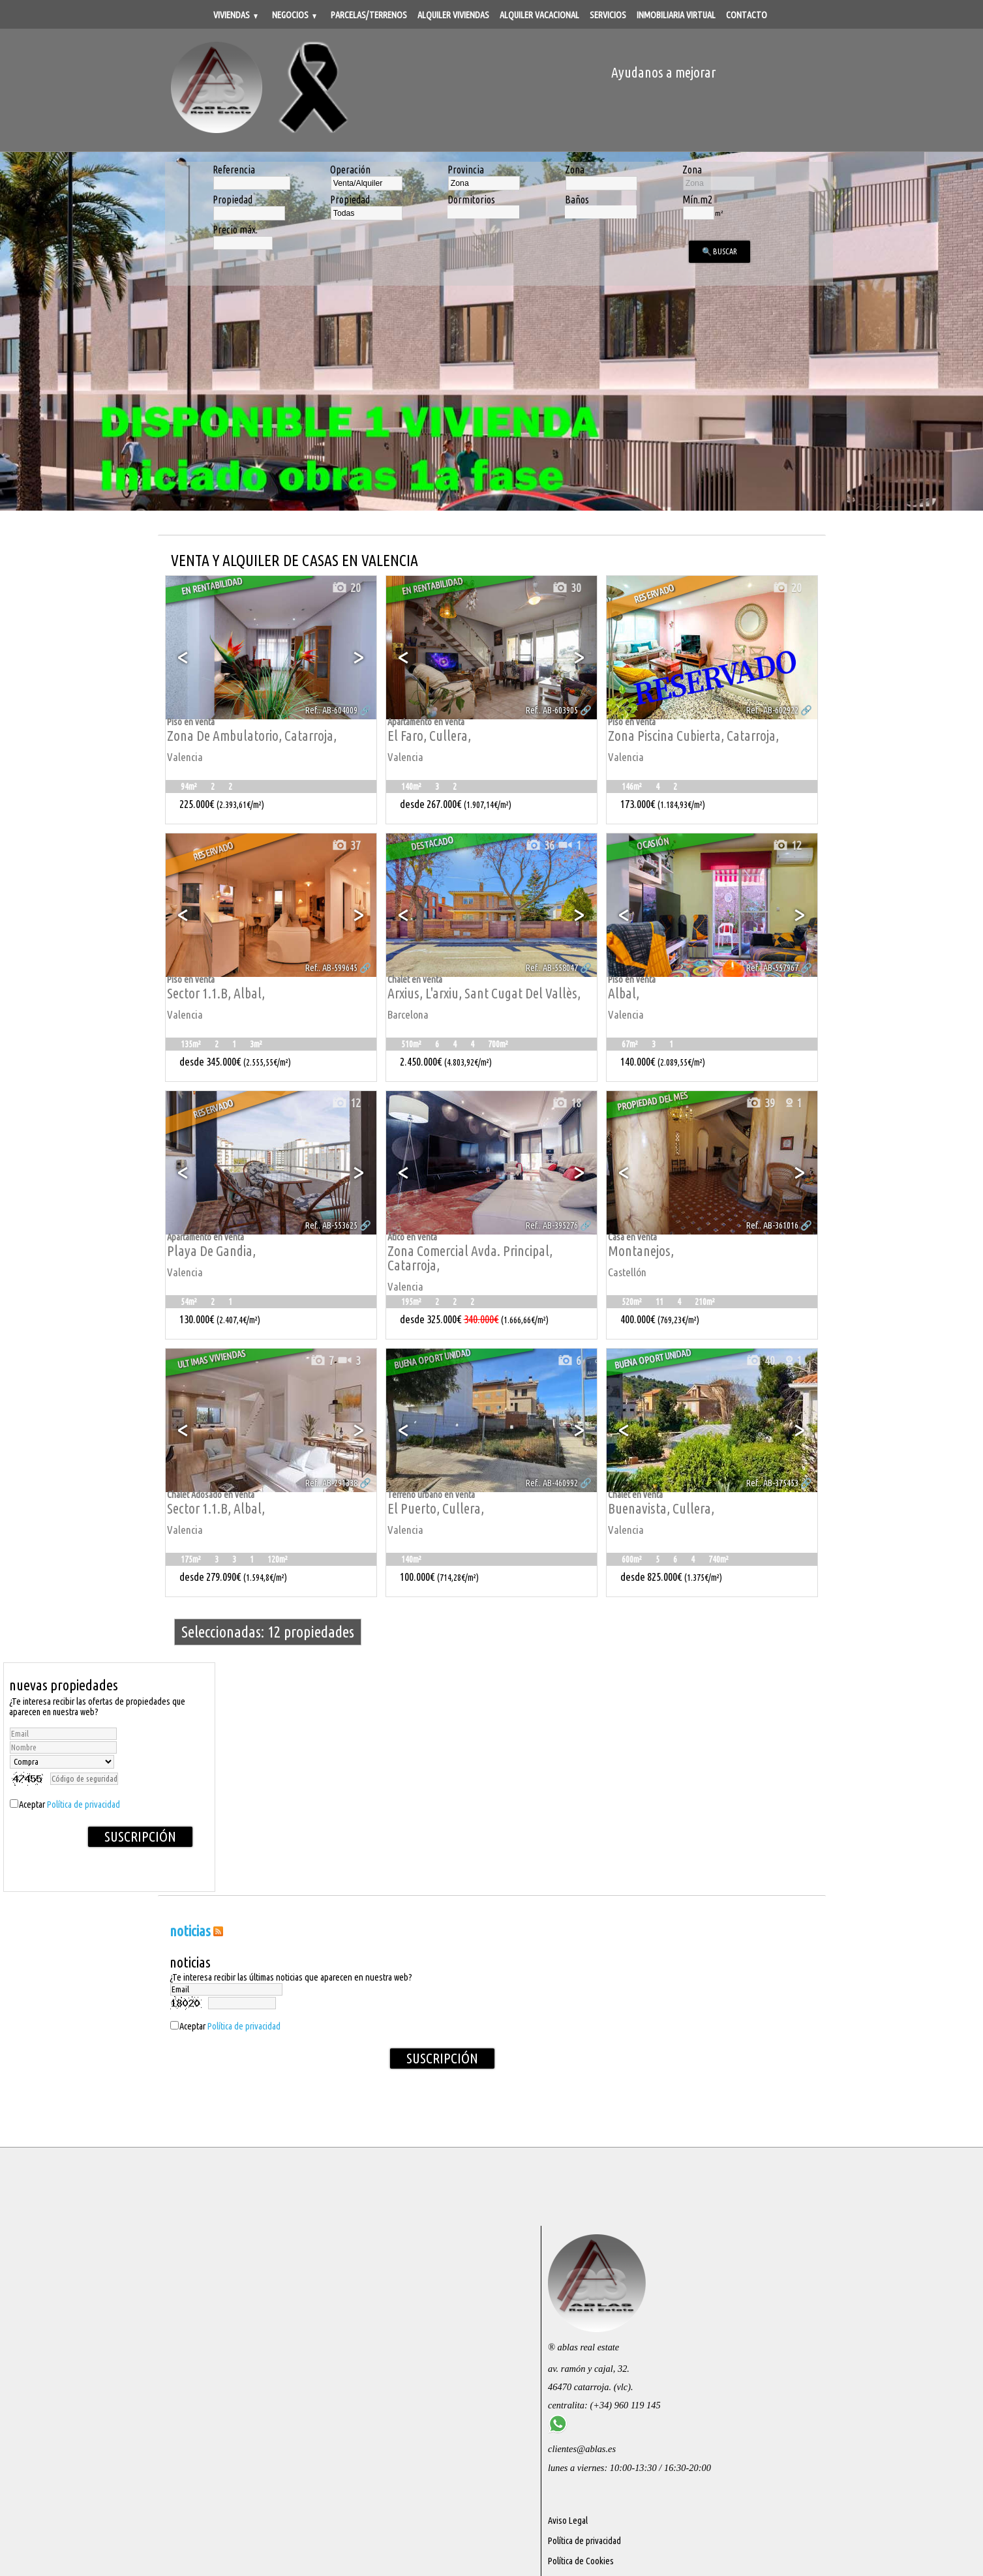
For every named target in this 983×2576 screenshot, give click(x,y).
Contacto (746, 15)
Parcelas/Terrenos (369, 15)
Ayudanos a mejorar (663, 72)
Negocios (294, 15)
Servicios (608, 15)
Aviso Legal (568, 2520)
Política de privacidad (83, 1804)
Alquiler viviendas (453, 15)
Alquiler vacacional (539, 15)
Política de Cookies (581, 2561)
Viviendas (235, 15)
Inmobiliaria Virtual (676, 15)
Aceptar (69, 1804)
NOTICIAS (190, 1931)
